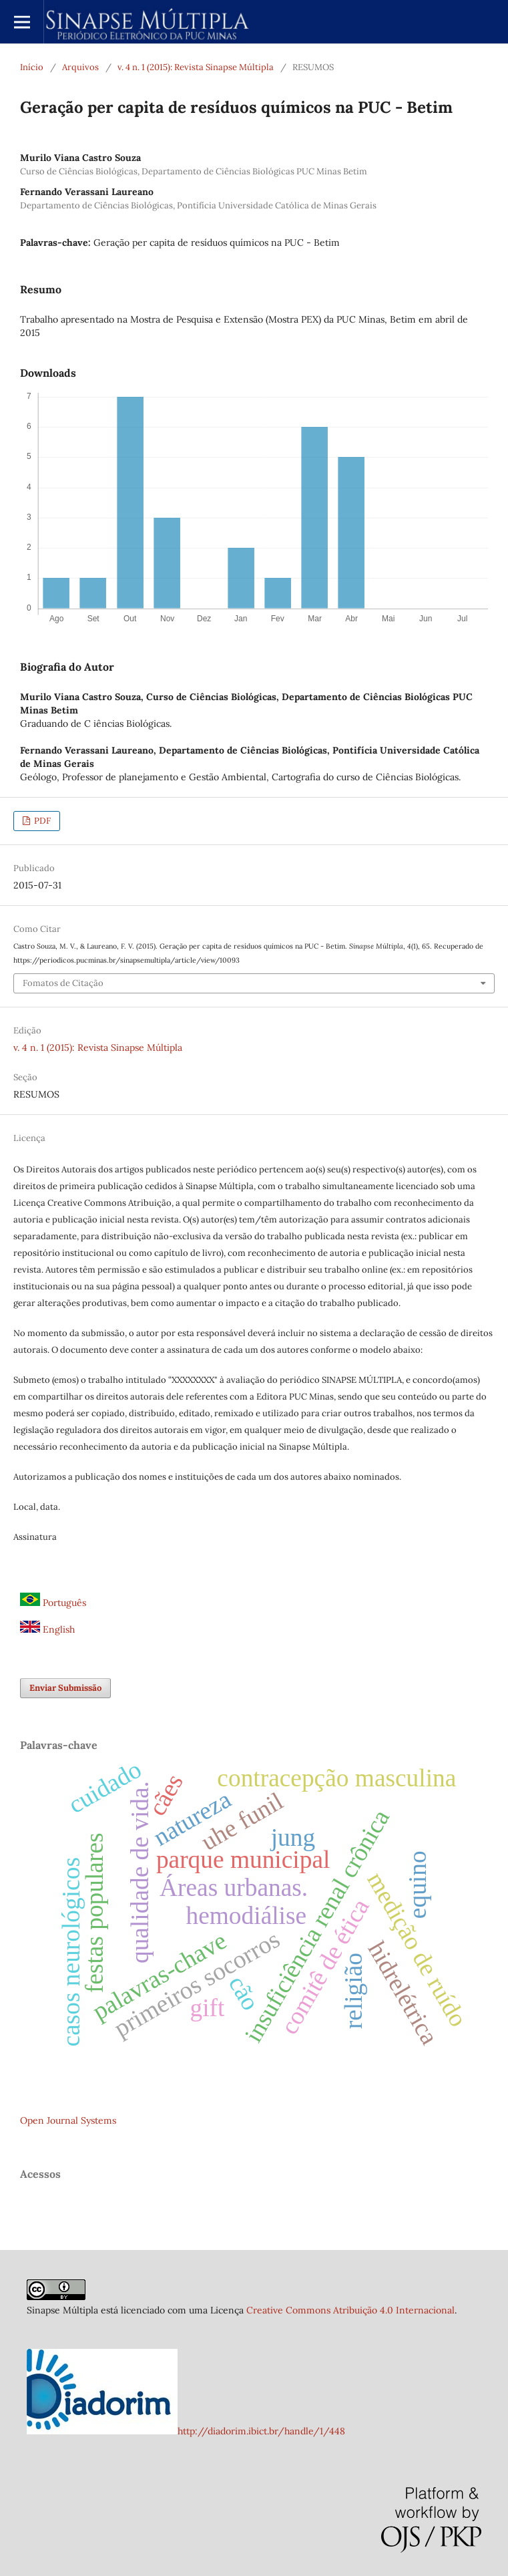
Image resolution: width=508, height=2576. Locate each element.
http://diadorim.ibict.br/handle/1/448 (261, 2431)
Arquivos (80, 67)
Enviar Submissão (65, 1688)
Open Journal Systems (68, 2120)
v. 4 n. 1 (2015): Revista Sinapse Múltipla (195, 67)
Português (53, 1603)
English (47, 1629)
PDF (41, 820)
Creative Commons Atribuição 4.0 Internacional (350, 2310)
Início (31, 67)
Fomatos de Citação (63, 983)
